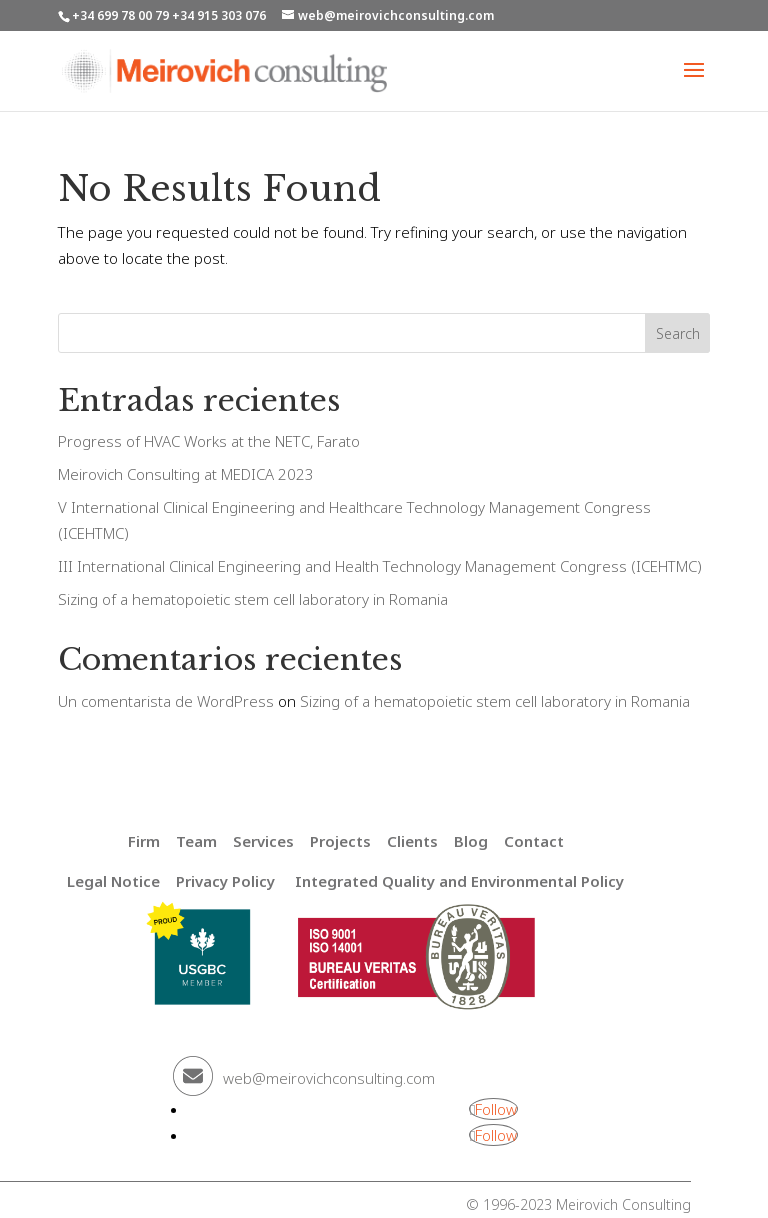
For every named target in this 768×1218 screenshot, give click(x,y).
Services (263, 841)
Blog (471, 841)
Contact (534, 841)
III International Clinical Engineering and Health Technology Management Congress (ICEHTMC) (380, 566)
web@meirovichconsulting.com (329, 1078)
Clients (412, 841)
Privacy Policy (225, 881)
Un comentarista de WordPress (166, 701)
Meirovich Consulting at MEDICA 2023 (186, 474)
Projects (340, 841)
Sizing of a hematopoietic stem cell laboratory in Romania (253, 599)
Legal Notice (113, 881)
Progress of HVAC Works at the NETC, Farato (209, 441)
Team (196, 841)
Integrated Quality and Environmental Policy (459, 881)
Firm (144, 841)
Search (678, 333)
